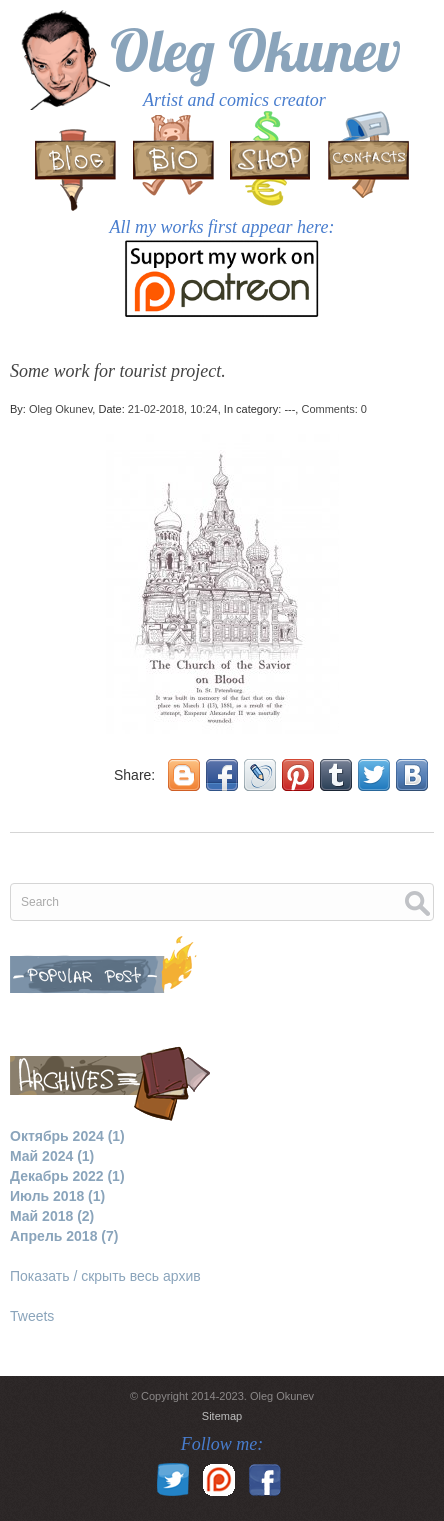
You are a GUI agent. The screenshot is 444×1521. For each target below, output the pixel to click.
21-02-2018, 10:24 (173, 409)
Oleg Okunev (255, 50)
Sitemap (222, 1416)
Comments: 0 (333, 409)
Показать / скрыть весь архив (105, 1276)
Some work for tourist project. (118, 371)
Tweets (32, 1316)
